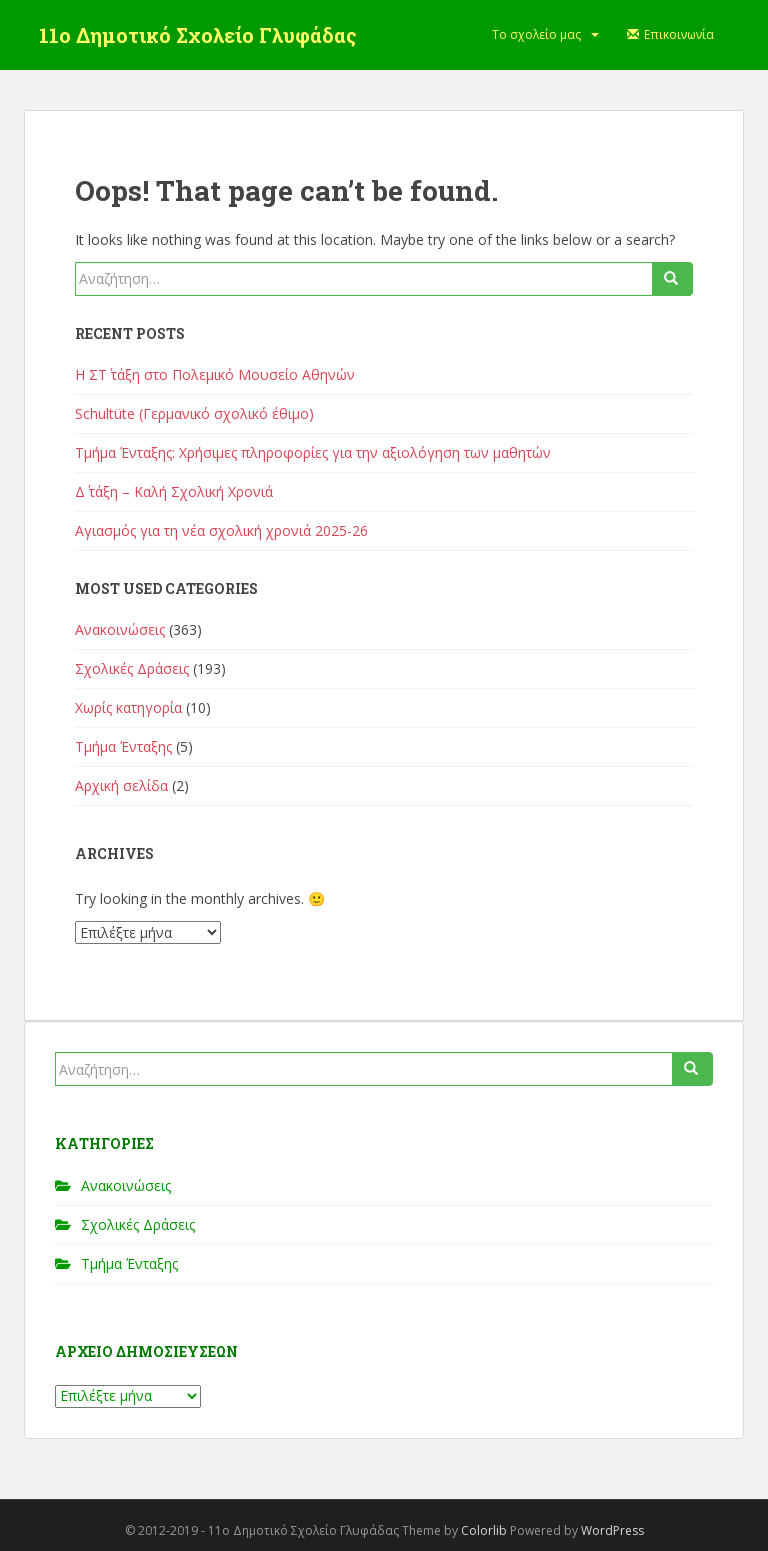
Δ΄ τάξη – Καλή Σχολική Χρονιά (174, 491)
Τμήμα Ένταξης (123, 746)
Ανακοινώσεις (120, 629)
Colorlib (484, 1530)
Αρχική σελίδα (121, 785)
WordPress (612, 1530)
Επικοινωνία (671, 34)
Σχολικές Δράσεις (132, 668)
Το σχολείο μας (536, 34)
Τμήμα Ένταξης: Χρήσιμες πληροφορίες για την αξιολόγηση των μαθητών (313, 452)
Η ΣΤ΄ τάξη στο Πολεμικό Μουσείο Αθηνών (215, 374)
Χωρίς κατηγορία (128, 707)
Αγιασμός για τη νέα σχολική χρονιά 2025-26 (221, 530)
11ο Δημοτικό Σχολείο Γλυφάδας (198, 35)
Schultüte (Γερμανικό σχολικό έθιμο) (194, 413)
